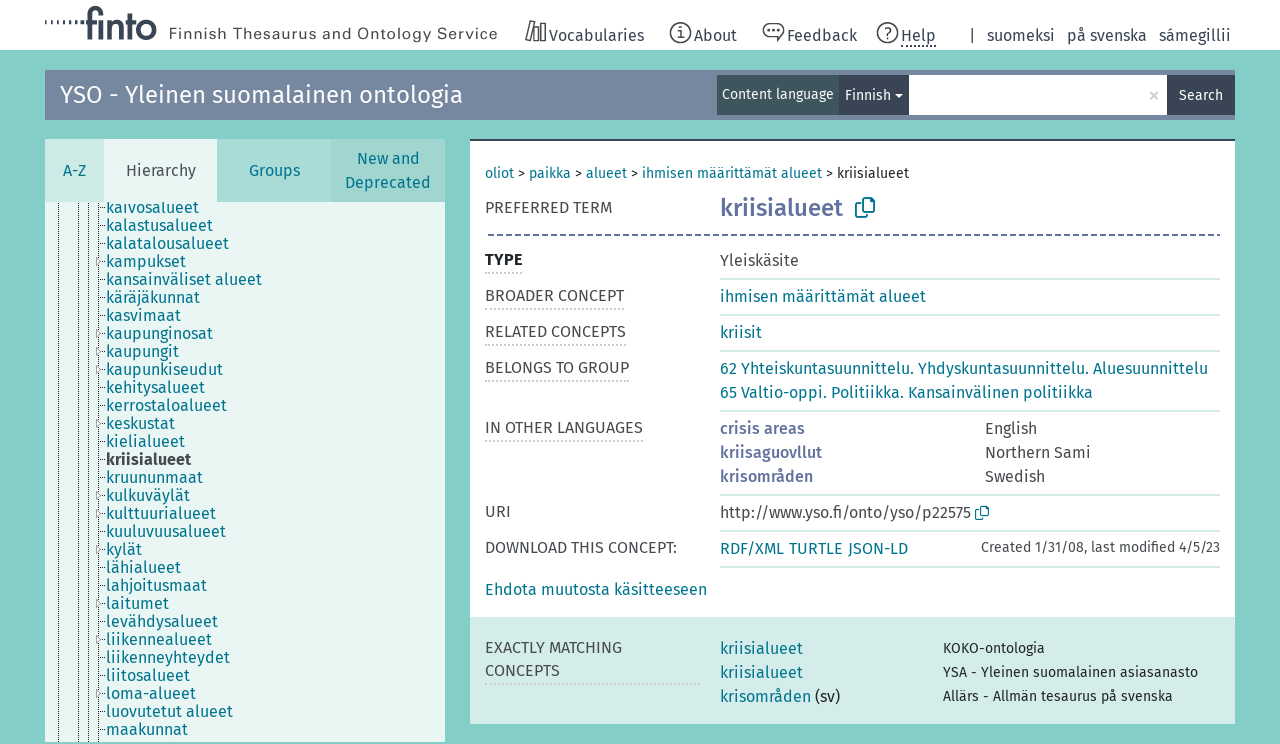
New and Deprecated (388, 170)
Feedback (822, 35)
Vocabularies (596, 35)
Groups (274, 170)
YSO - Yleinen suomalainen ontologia (261, 95)
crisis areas (762, 428)
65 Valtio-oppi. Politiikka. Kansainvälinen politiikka (906, 392)
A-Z (74, 170)
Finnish (868, 95)
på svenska (1107, 35)
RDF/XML (752, 548)
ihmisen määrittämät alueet (732, 173)
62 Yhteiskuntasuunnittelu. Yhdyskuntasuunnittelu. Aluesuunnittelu (964, 368)
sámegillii (1195, 35)
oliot (499, 173)
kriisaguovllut (771, 452)
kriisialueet (761, 648)
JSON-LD (878, 548)
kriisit (741, 332)
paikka (550, 173)
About (715, 35)
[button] (596, 589)
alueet (606, 173)
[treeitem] (161, 208)
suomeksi (1021, 35)
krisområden (766, 476)
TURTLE (816, 548)
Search (1201, 95)
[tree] (245, 472)
